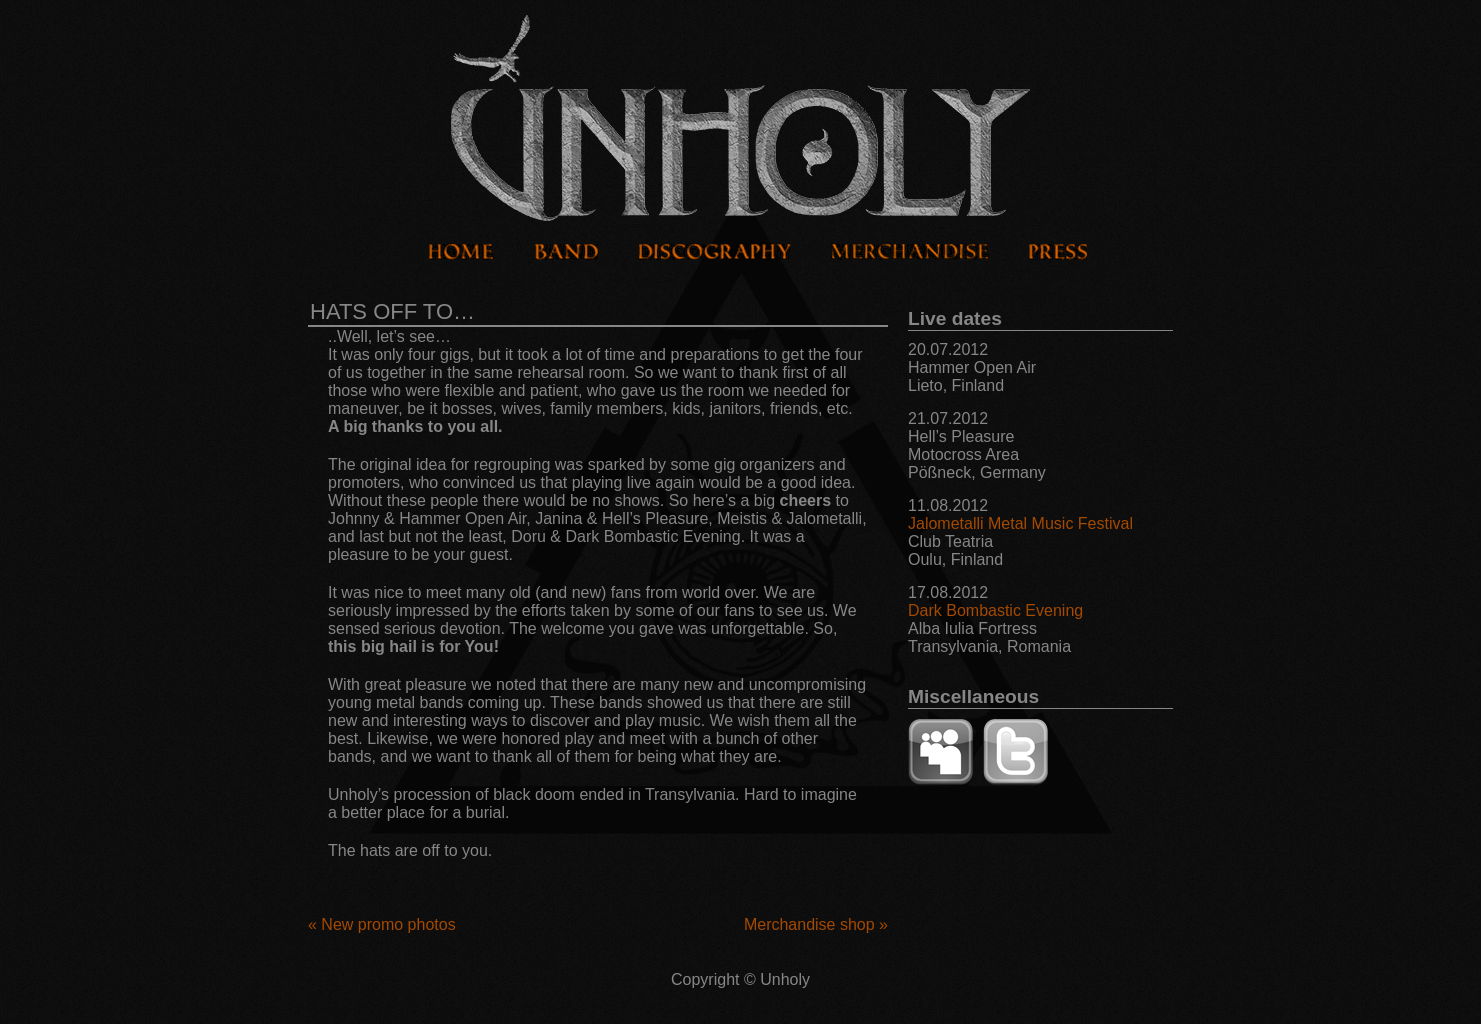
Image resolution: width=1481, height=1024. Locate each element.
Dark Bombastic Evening (995, 610)
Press (1058, 252)
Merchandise (910, 252)
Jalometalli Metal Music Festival (1020, 523)
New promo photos (382, 924)
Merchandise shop (816, 924)
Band (566, 252)
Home (461, 252)
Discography (715, 252)
